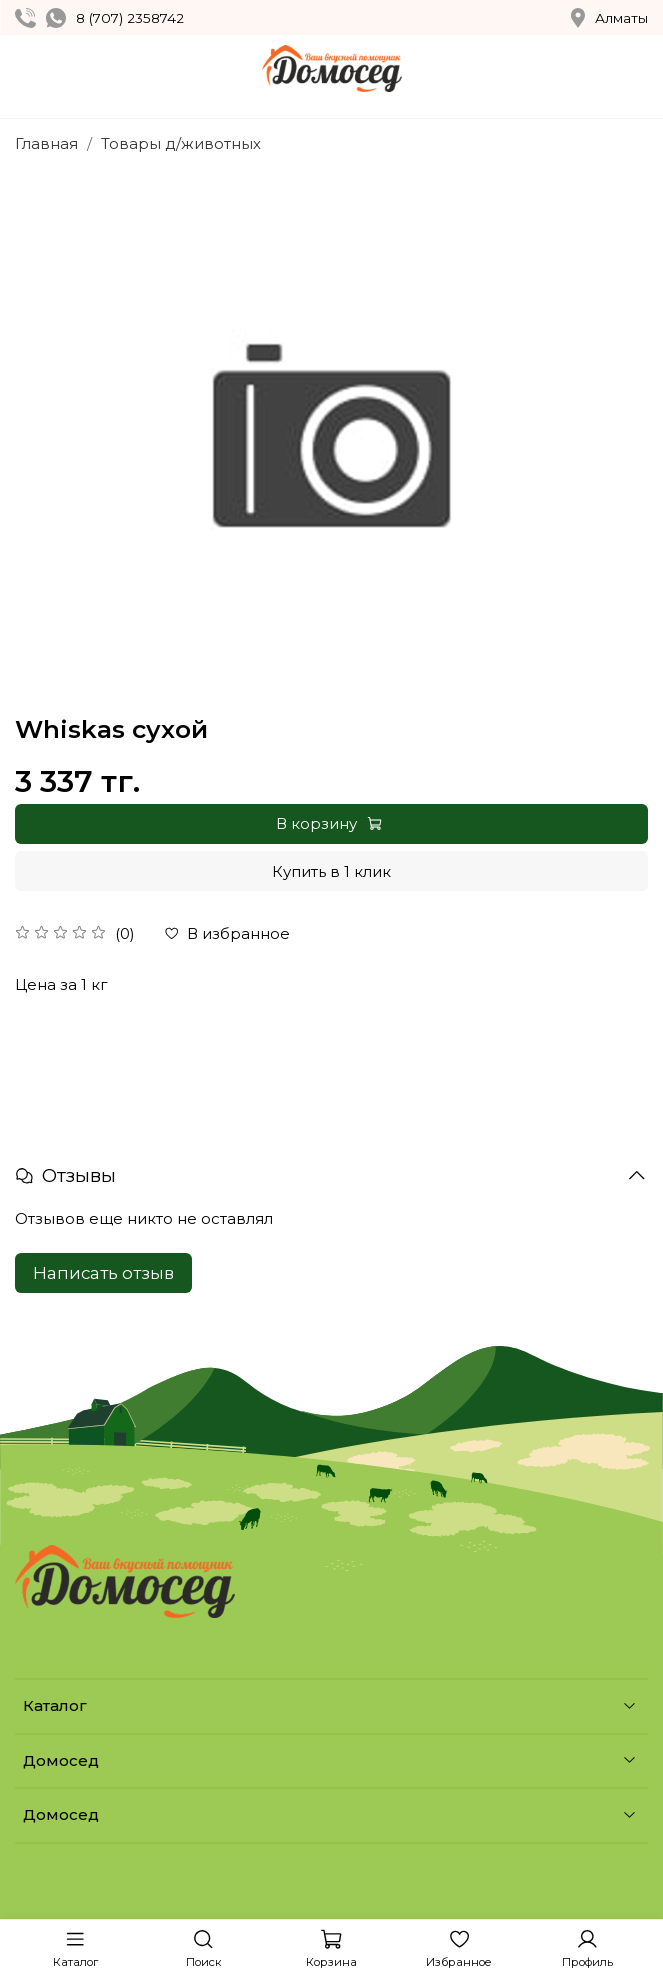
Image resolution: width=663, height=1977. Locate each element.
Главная (46, 143)
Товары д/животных (181, 143)
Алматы (609, 18)
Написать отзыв (103, 1273)
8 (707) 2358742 (130, 18)
